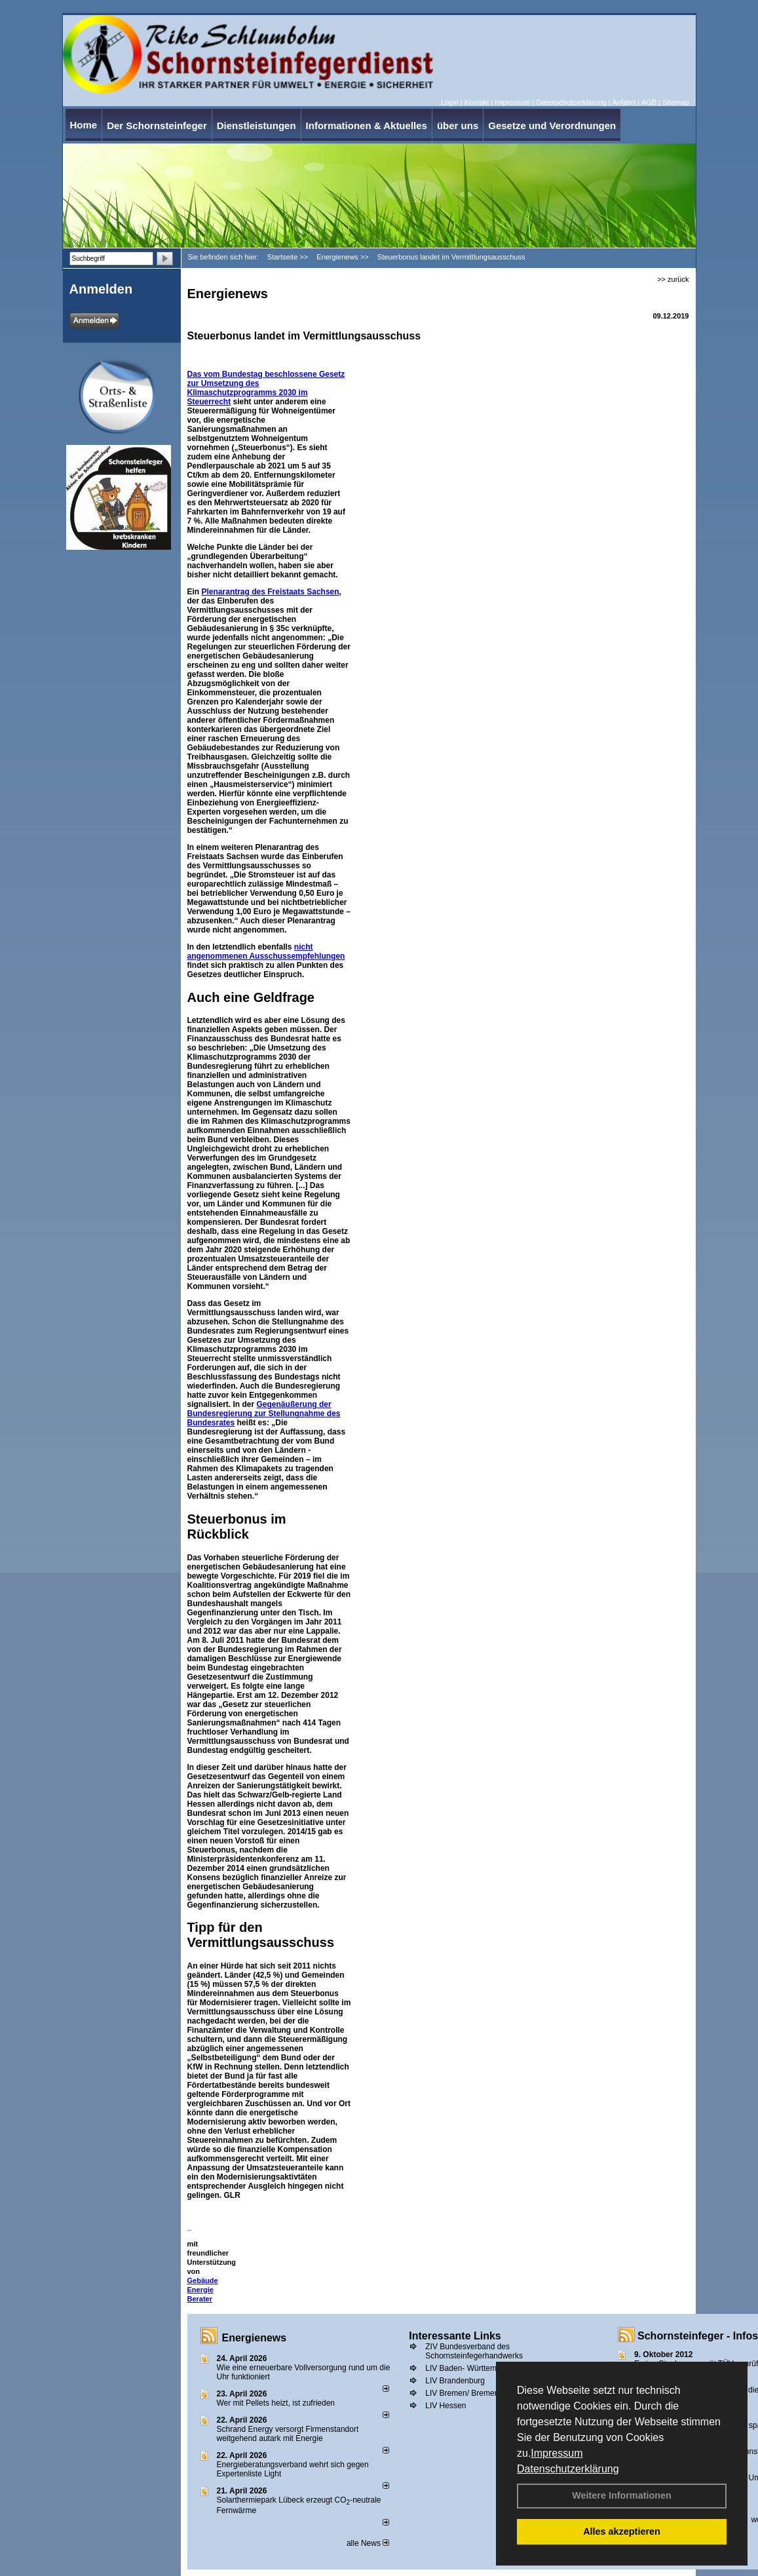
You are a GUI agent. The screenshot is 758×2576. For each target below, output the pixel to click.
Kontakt (476, 102)
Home (84, 124)
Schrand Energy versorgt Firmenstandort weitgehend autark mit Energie (288, 2434)
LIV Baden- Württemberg (468, 2368)
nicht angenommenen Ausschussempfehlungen (266, 951)
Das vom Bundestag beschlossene (253, 374)
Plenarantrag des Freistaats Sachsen (270, 591)
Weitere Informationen (622, 2495)
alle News (368, 2543)
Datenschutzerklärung (568, 2468)
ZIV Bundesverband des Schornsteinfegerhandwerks (474, 2351)
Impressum (556, 2453)
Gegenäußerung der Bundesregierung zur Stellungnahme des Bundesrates (264, 1413)
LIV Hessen (445, 2405)
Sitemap (675, 102)
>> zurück (673, 279)
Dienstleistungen (256, 125)
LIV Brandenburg (455, 2380)
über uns (457, 125)
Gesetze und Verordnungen (552, 125)
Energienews (254, 2337)
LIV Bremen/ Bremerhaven (471, 2393)
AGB (648, 102)
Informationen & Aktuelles (366, 125)
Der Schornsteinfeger (157, 125)
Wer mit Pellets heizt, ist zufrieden (276, 2403)
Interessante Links (455, 2335)
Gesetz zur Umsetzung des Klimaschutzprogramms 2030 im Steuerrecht (266, 388)
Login (450, 102)
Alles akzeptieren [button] (621, 2531)
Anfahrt (623, 102)
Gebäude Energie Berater (202, 2290)
